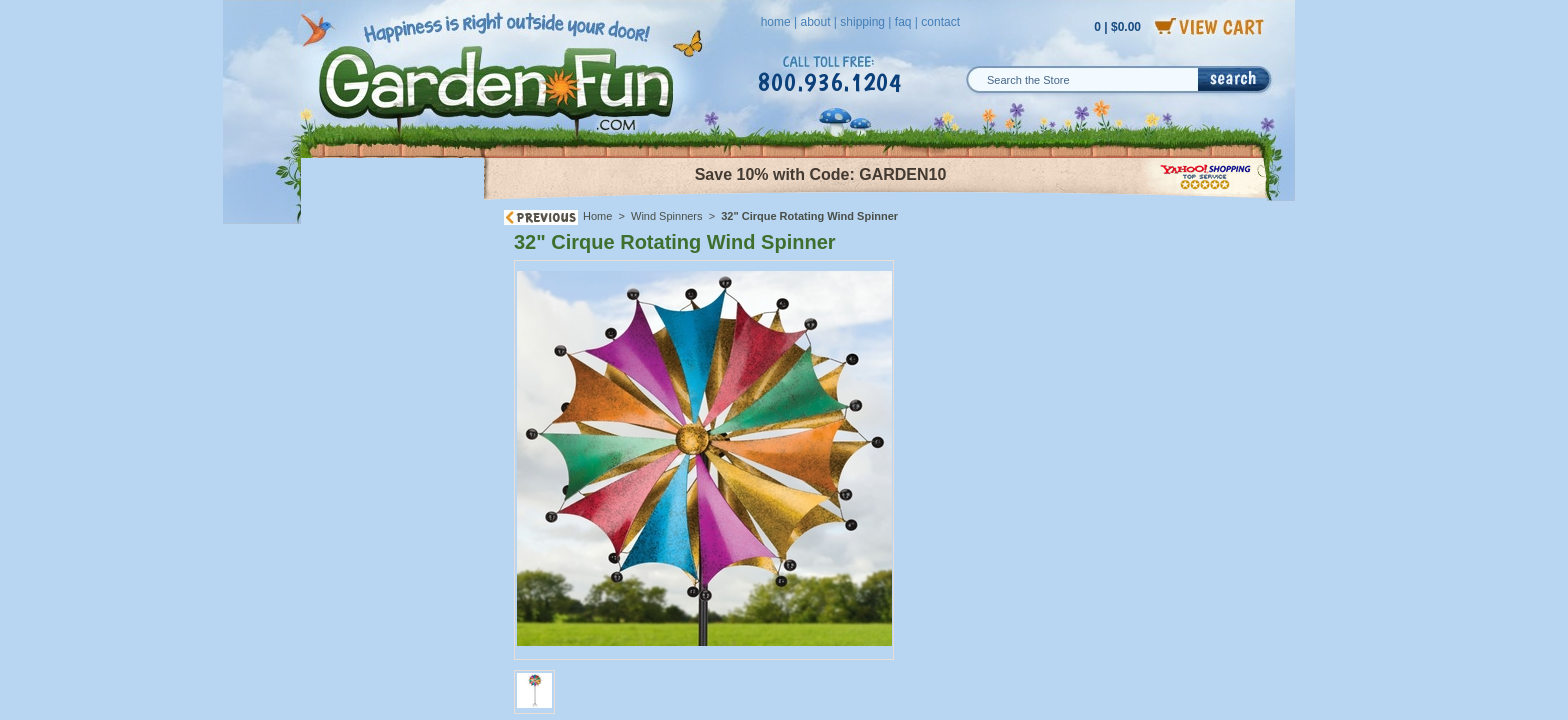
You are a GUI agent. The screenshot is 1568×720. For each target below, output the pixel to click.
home (776, 22)
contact (940, 22)
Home (597, 216)
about (815, 22)
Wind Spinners (668, 216)
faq (903, 22)
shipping (862, 22)
